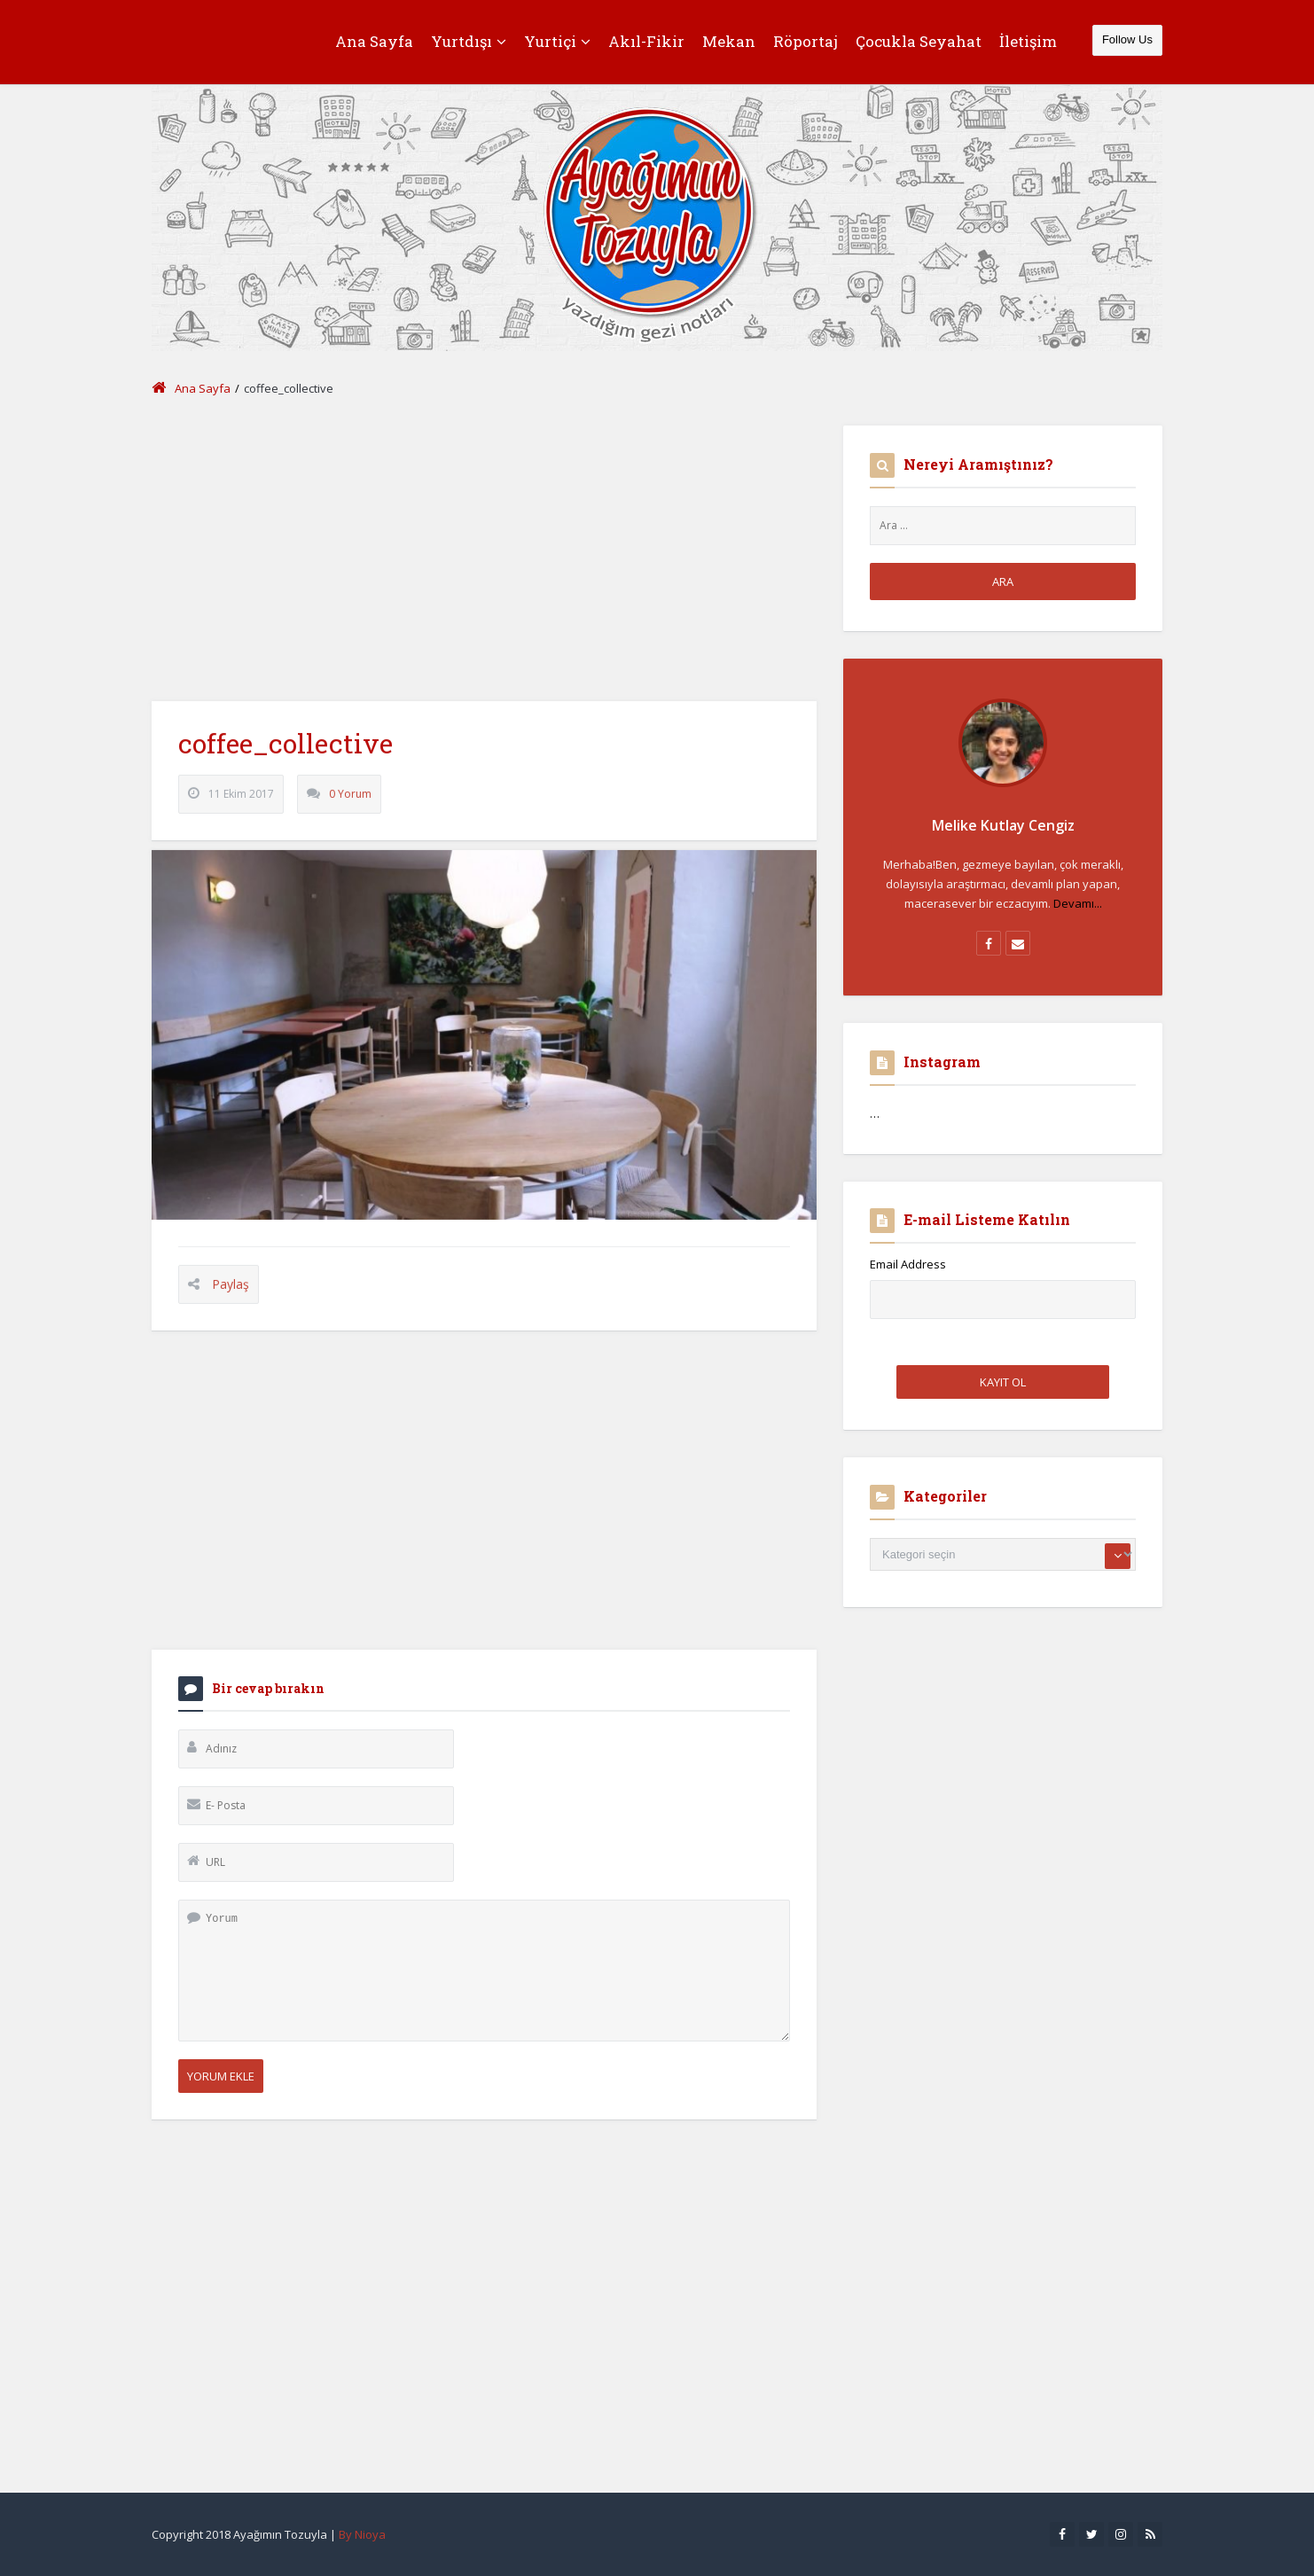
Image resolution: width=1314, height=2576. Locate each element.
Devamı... (1077, 903)
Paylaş (230, 1300)
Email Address (908, 1264)
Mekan (728, 41)
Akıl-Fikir (646, 41)
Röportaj (805, 41)
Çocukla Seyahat (919, 41)
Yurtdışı (468, 41)
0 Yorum (350, 809)
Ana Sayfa (374, 41)
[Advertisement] (484, 549)
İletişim (1028, 41)
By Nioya (362, 2534)
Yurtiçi (557, 41)
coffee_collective (285, 759)
